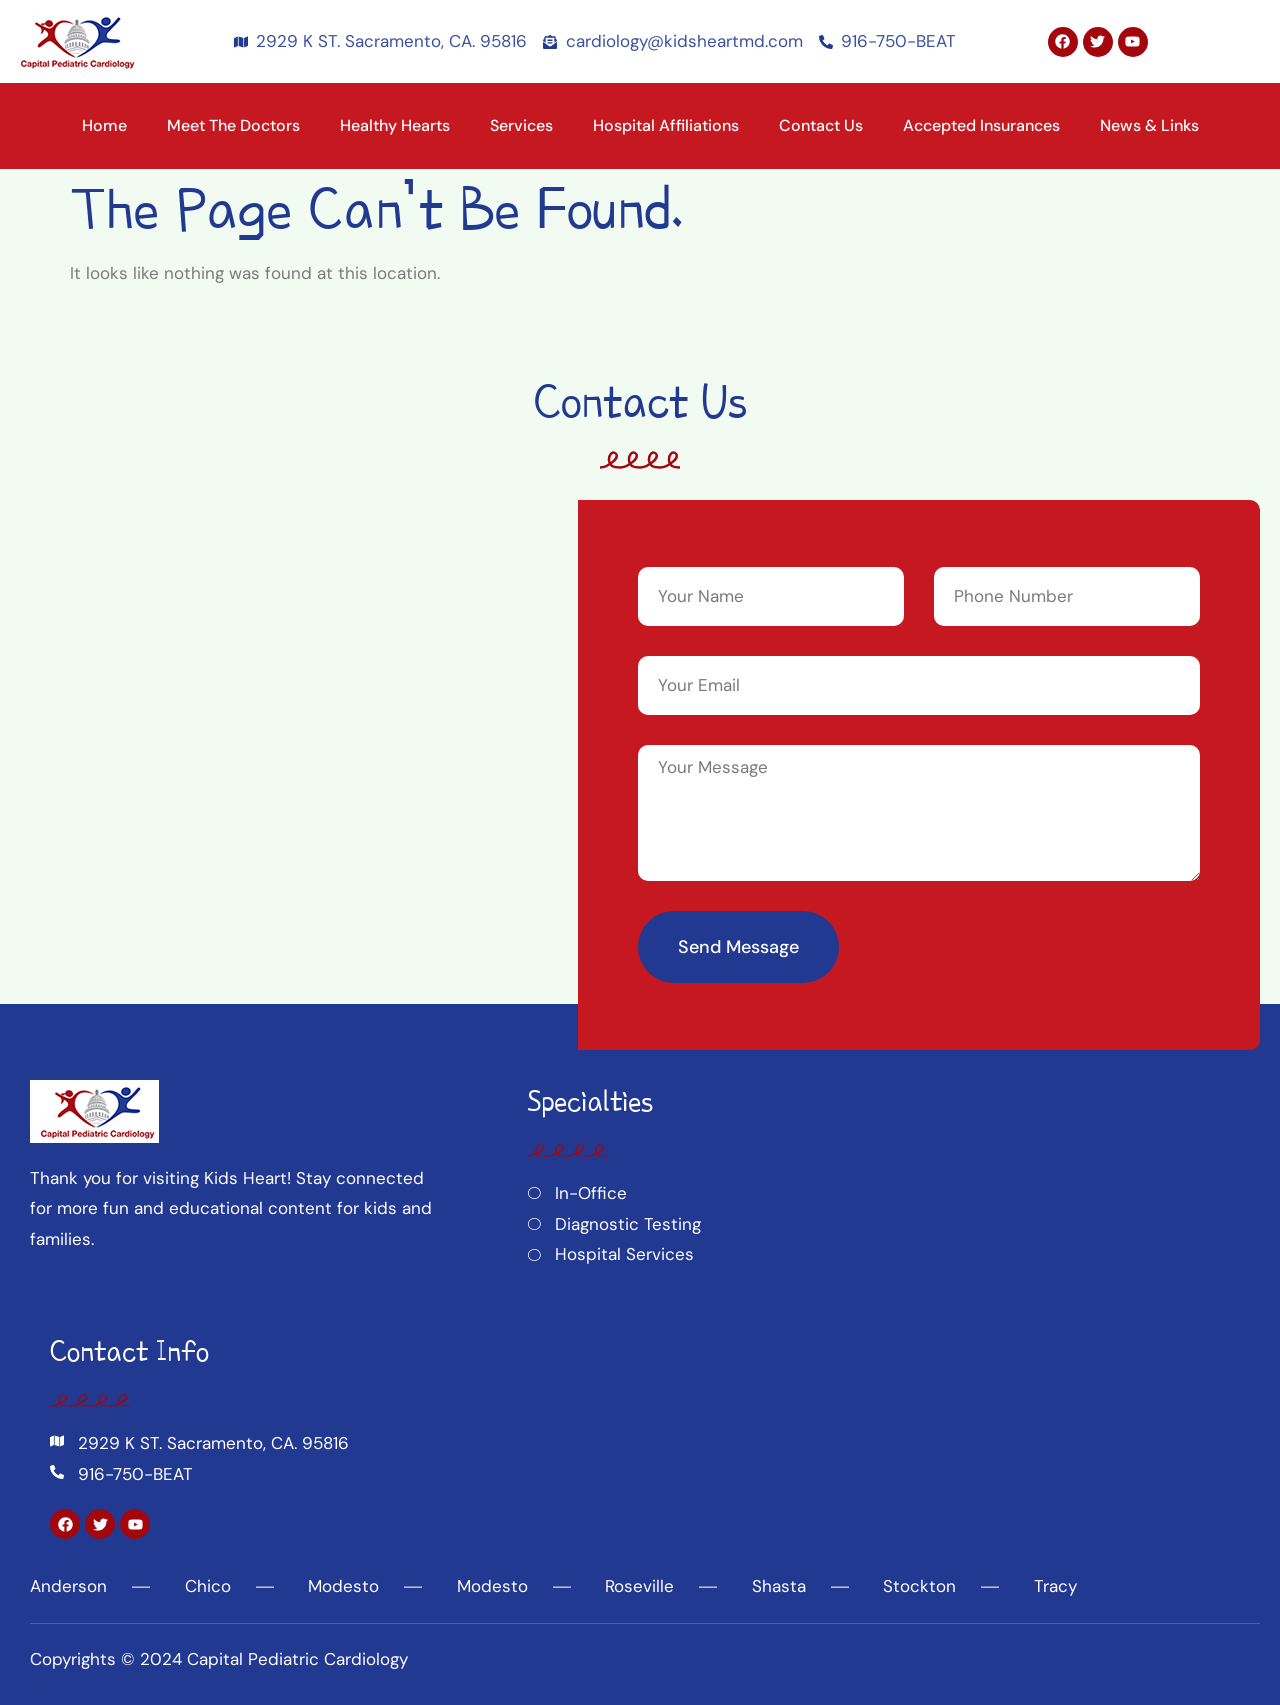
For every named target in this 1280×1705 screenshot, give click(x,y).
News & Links (1149, 125)
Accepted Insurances (981, 125)
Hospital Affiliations (666, 125)
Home (104, 125)
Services (521, 125)
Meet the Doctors (233, 125)
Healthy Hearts (395, 125)
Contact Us (821, 125)
